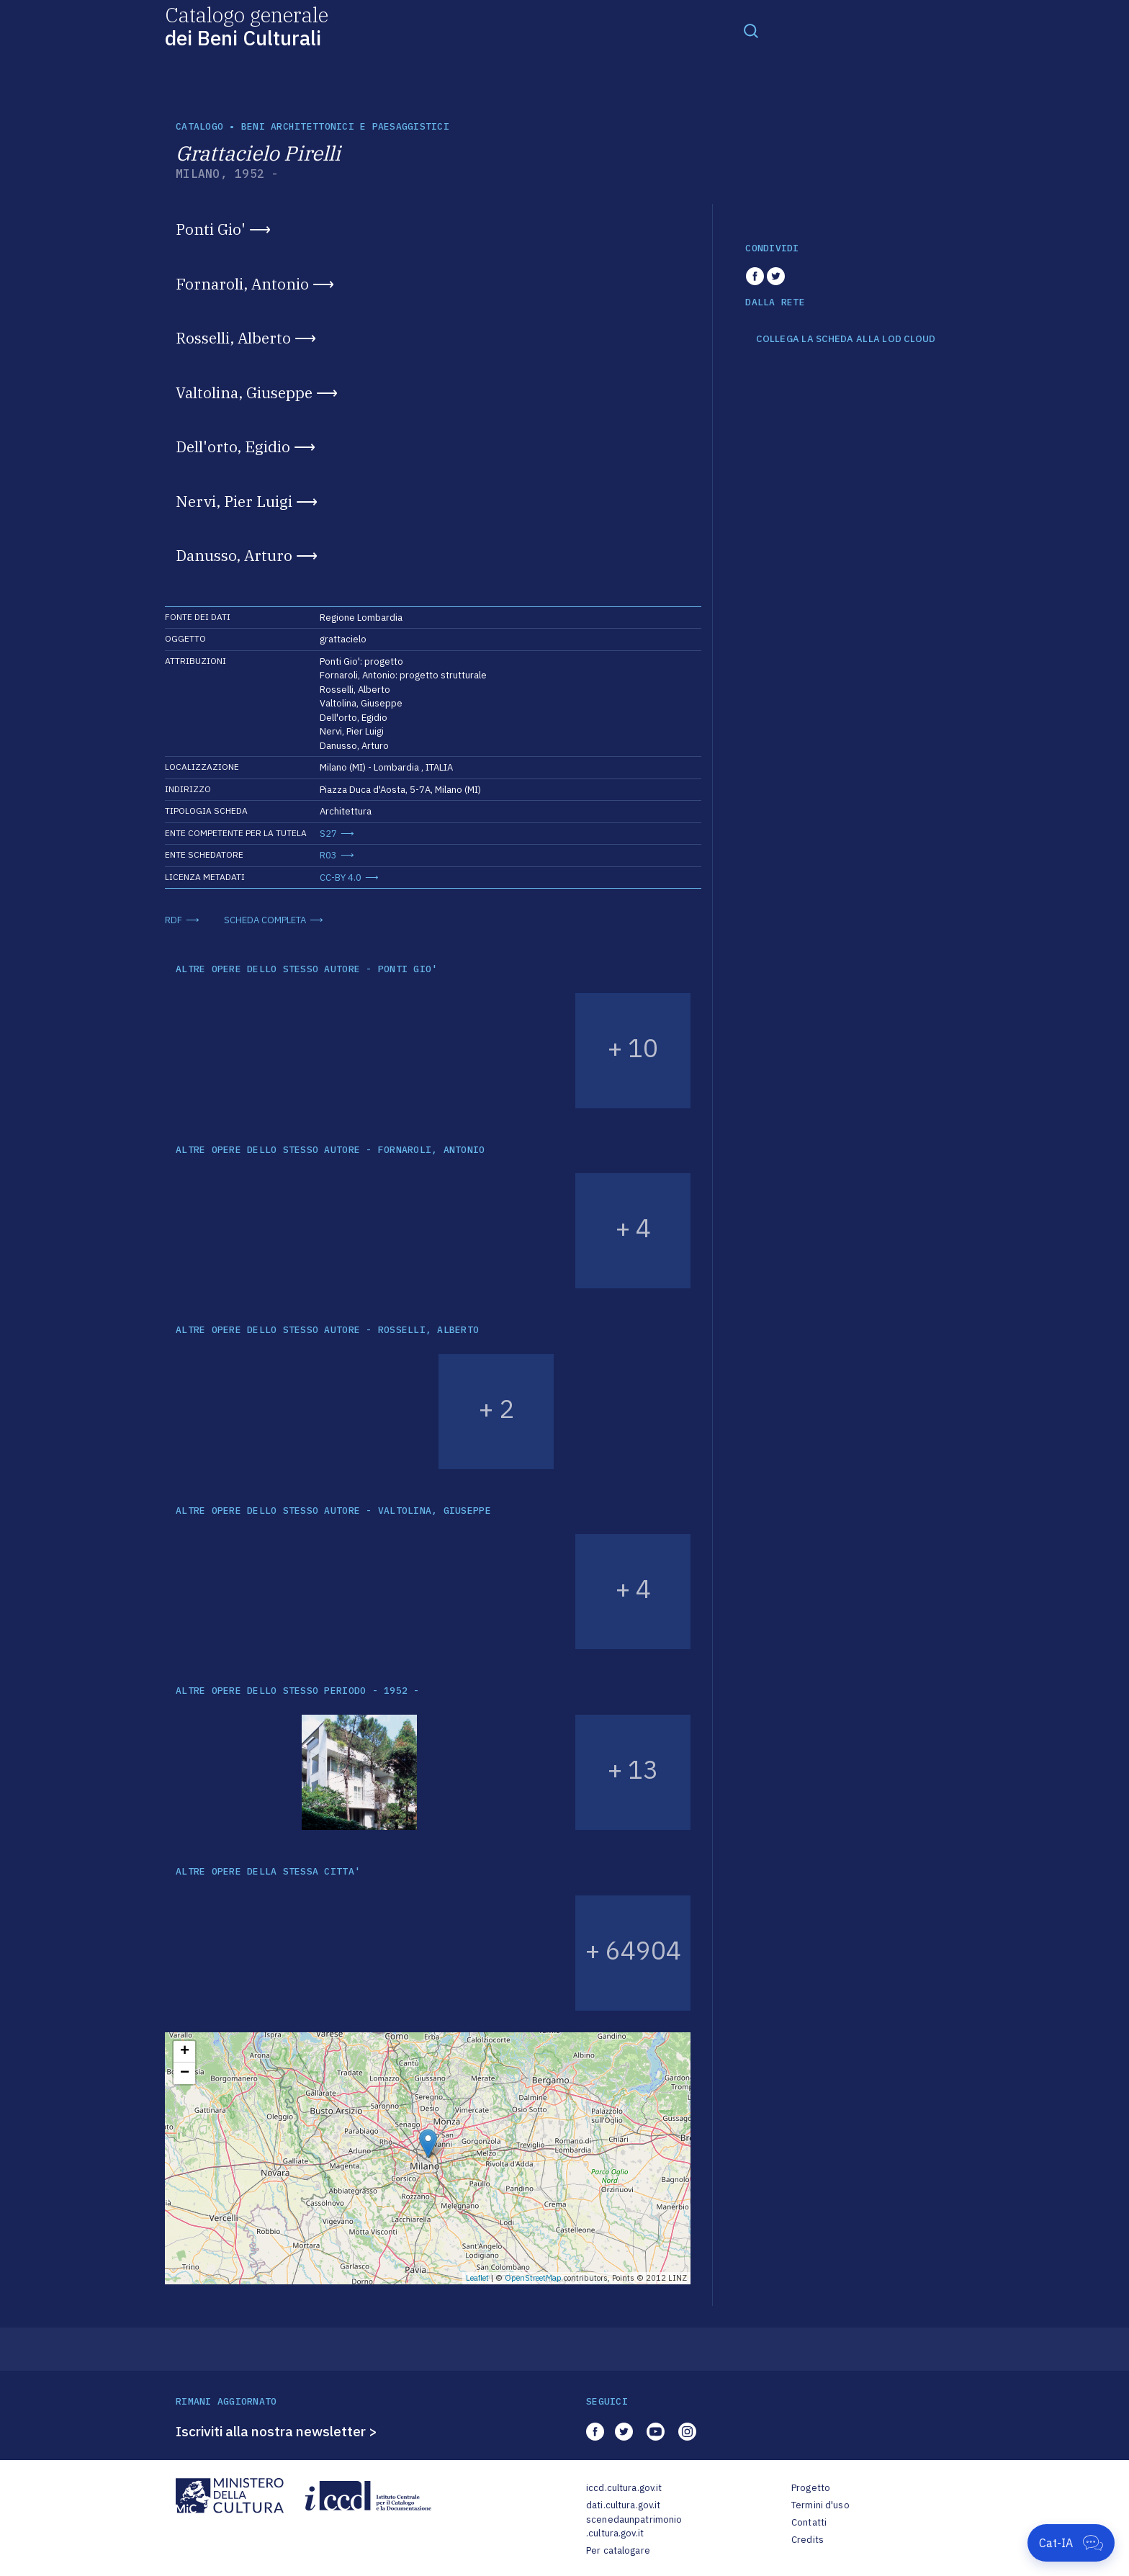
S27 (328, 833)
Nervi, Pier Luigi (234, 501)
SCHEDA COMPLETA (265, 920)
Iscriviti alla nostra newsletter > (276, 2431)
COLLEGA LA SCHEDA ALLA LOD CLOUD (845, 339)
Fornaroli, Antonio (242, 284)
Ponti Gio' (211, 229)
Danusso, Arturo (234, 555)
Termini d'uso (820, 2505)
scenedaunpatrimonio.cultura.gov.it (634, 2526)
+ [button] (184, 2052)
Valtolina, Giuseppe (244, 392)
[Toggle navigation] (751, 30)
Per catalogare (618, 2550)
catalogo (199, 126)
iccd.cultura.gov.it (624, 2488)
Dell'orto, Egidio (233, 446)
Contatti (809, 2522)
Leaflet (477, 2278)
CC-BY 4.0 (340, 877)
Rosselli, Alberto (233, 338)
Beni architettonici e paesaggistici (345, 126)
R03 (328, 855)
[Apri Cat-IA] (1071, 2543)
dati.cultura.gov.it (623, 2505)
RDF (173, 920)
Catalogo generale (246, 25)
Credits (807, 2540)
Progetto (810, 2488)
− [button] (184, 2073)
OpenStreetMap (533, 2278)
